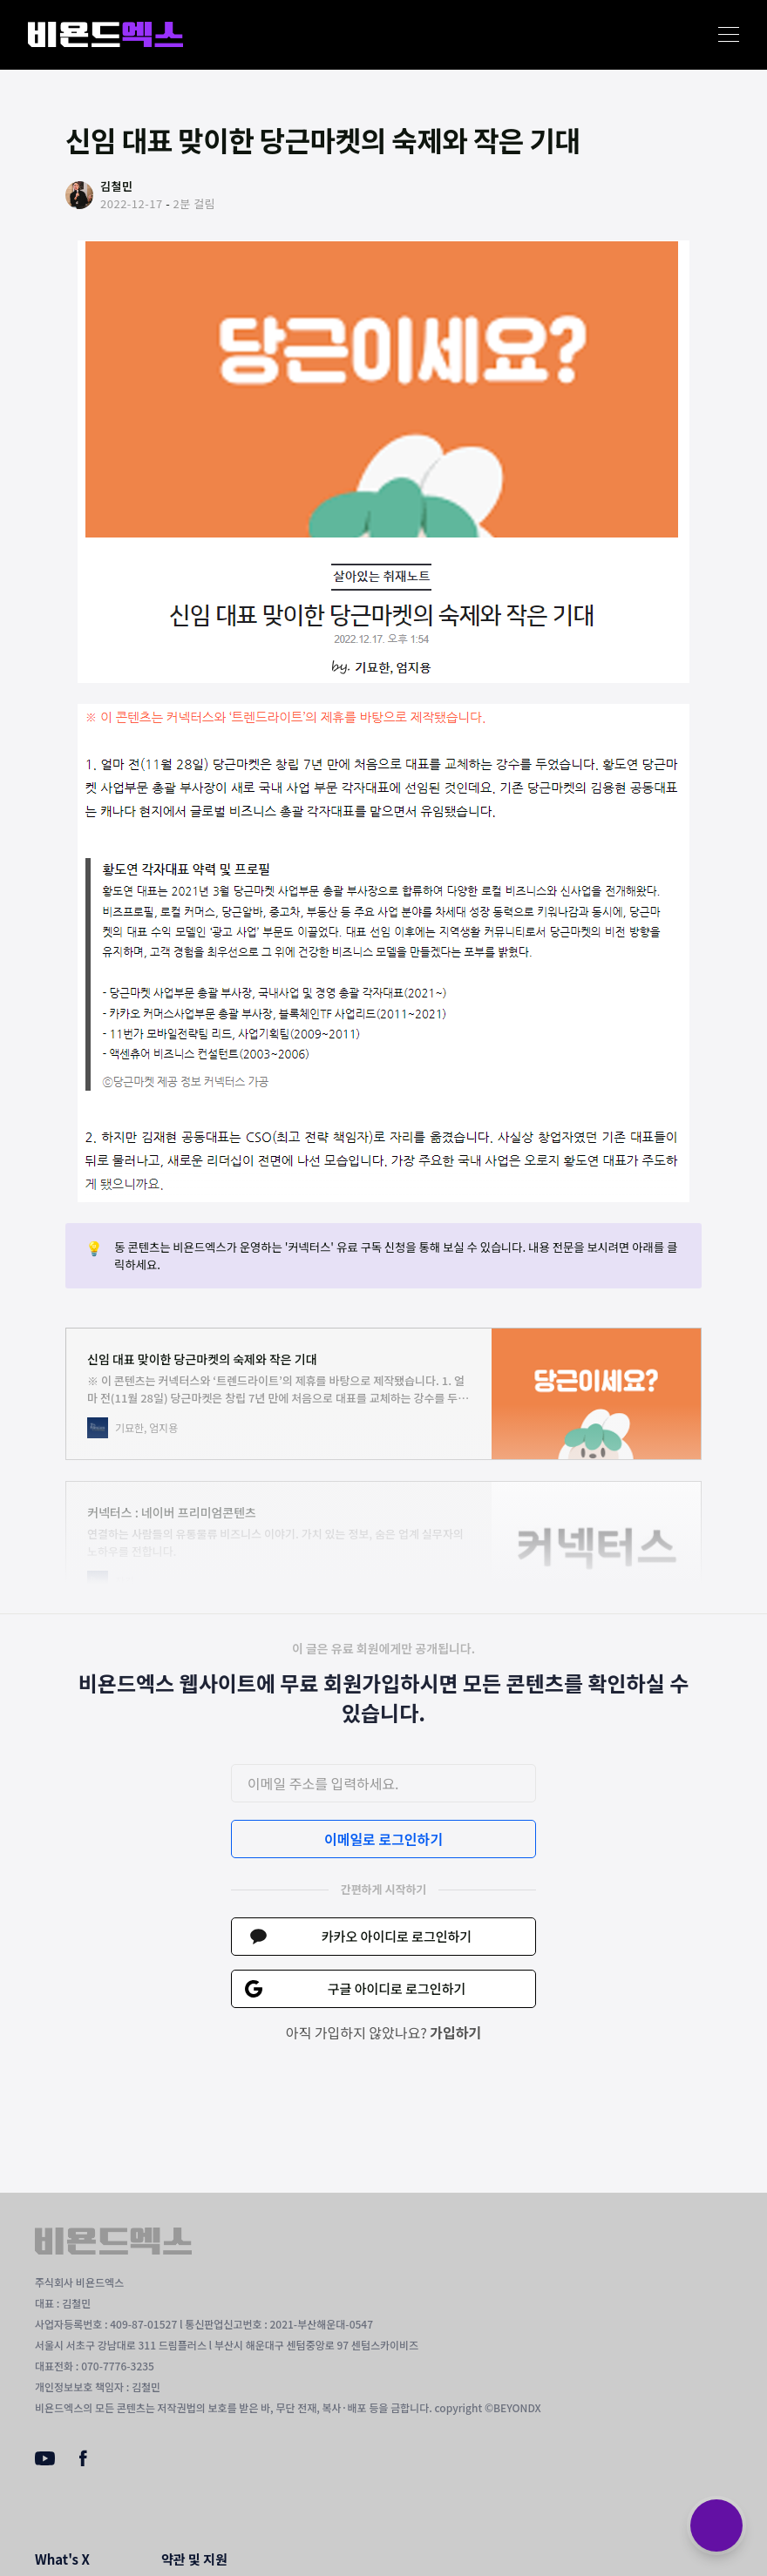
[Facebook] (83, 2462)
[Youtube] (45, 2460)
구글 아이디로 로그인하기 (397, 1988)
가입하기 (455, 2032)
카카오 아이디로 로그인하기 (397, 1936)
